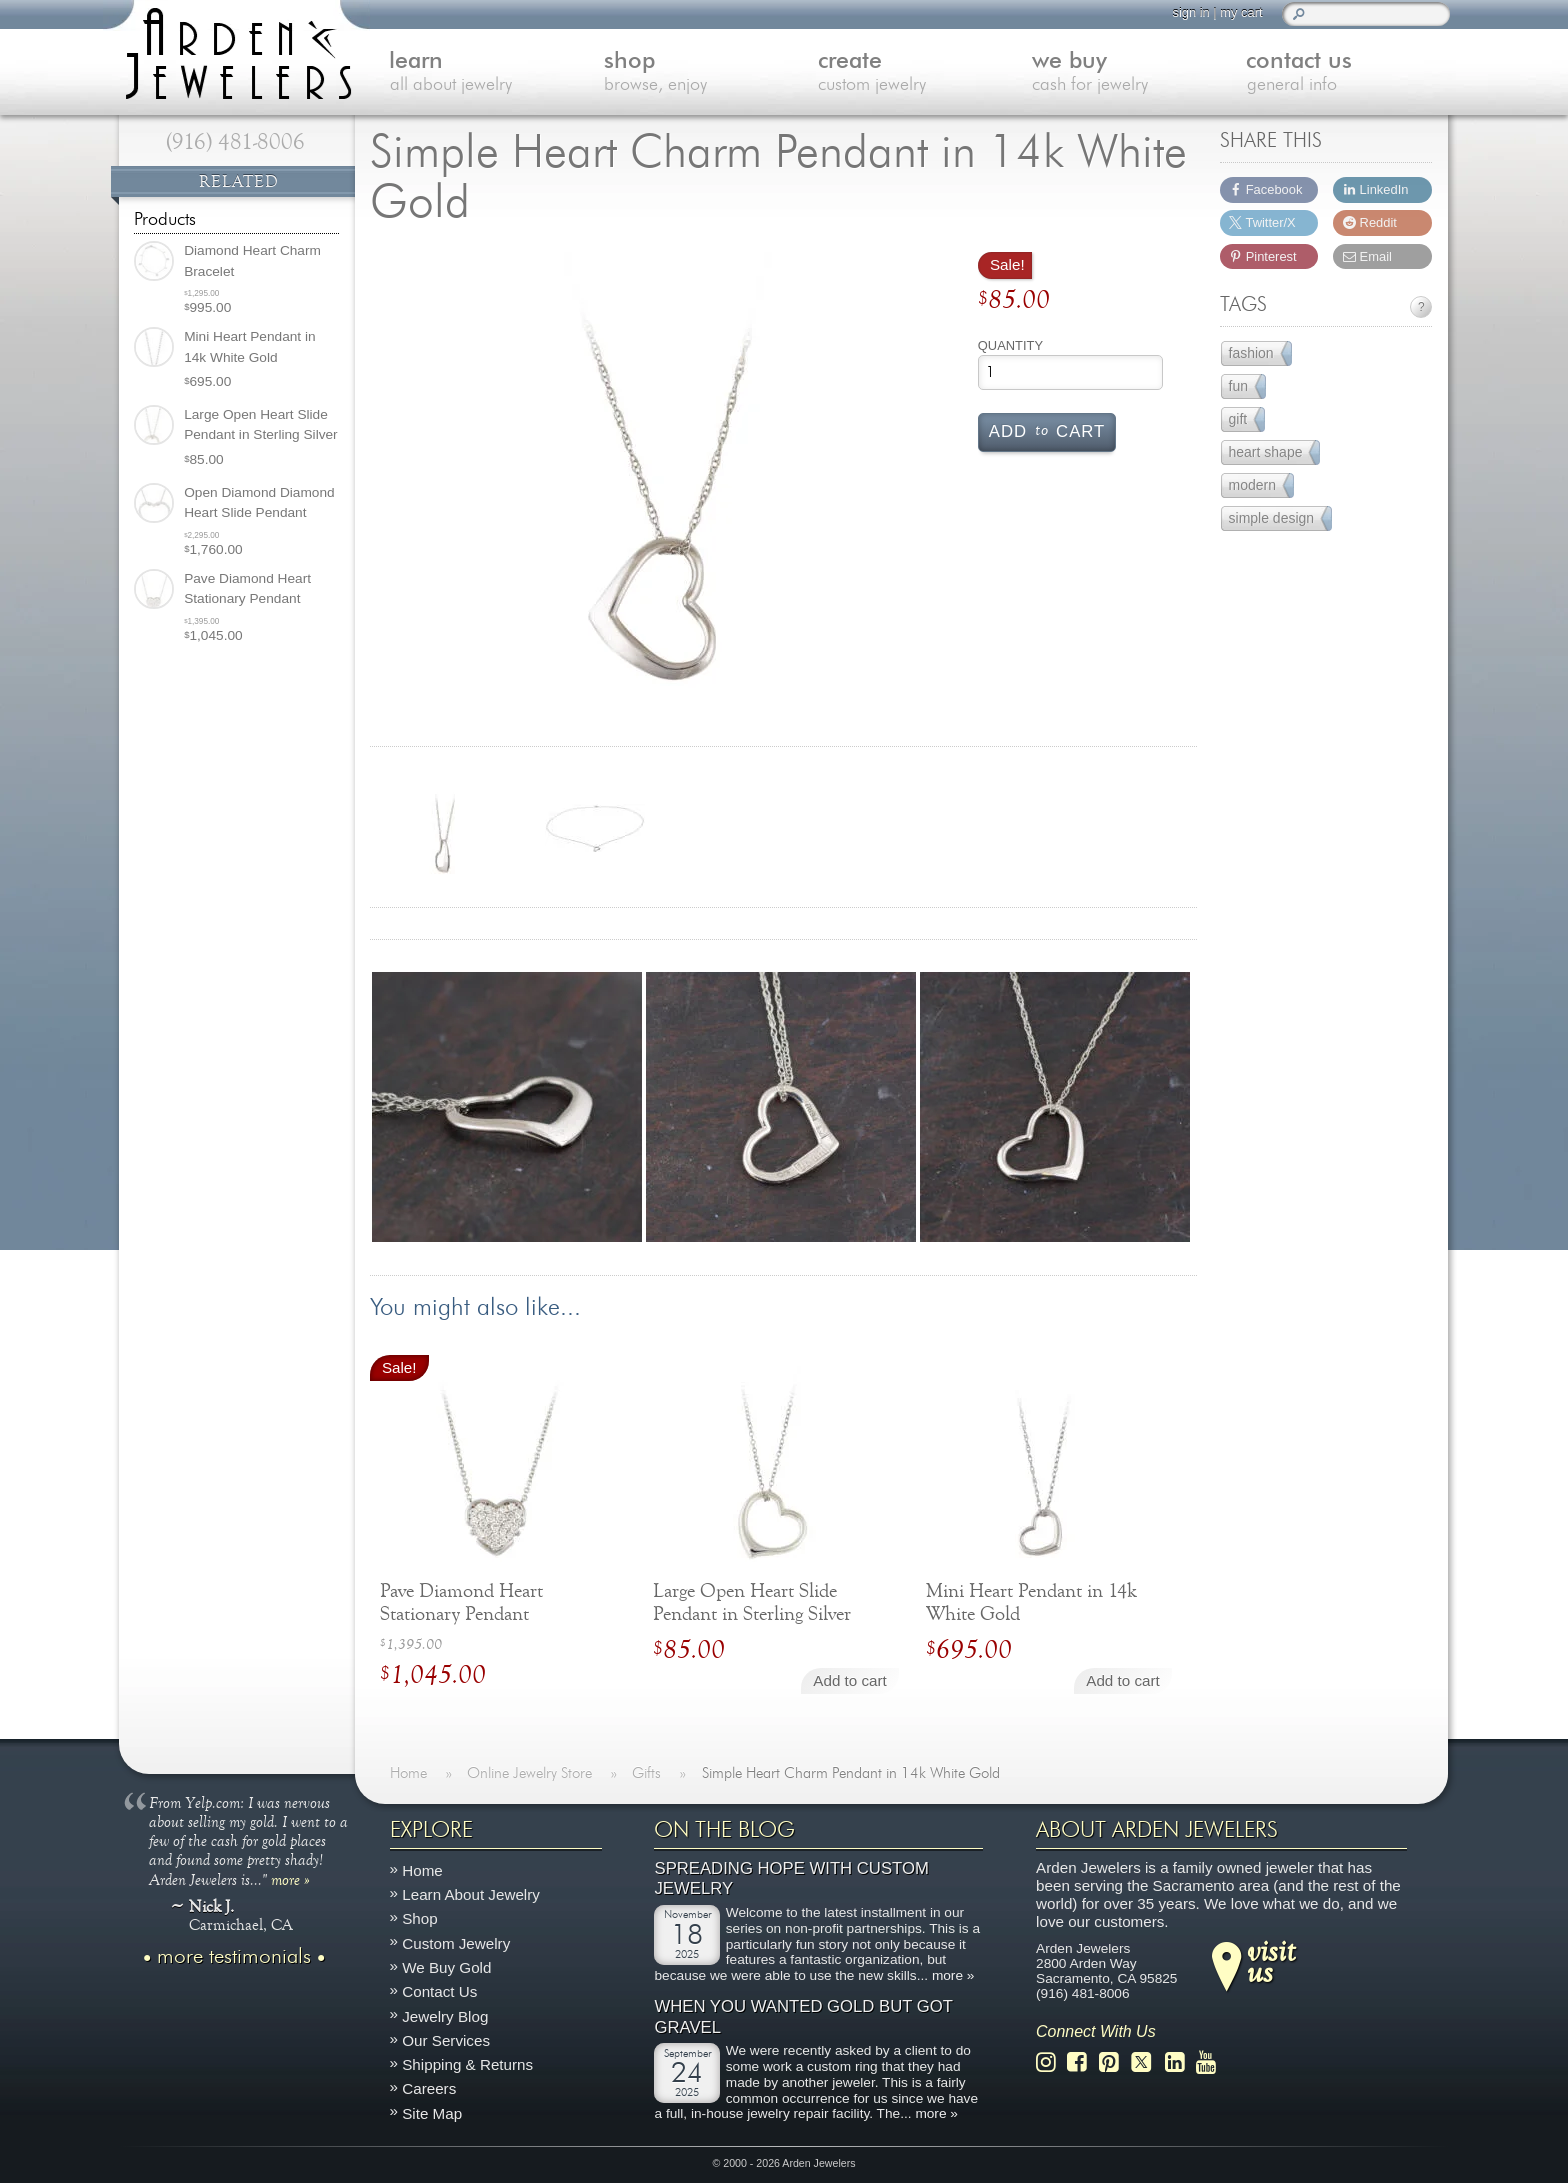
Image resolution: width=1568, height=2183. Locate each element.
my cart (1240, 12)
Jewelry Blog (445, 2016)
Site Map (432, 2113)
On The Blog (724, 1830)
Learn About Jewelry (471, 1895)
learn (488, 73)
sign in (1189, 12)
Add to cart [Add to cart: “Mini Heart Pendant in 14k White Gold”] (1122, 1680)
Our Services (446, 2040)
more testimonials (234, 1957)
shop (701, 73)
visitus (1271, 1961)
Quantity (1010, 345)
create (915, 73)
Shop (419, 1919)
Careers (429, 2089)
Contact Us (439, 1992)
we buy (1129, 73)
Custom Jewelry (456, 1943)
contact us (1343, 73)
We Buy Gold (446, 1967)
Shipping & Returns (467, 2065)
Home (422, 1870)
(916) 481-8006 (235, 142)
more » (290, 1879)
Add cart (1047, 430)
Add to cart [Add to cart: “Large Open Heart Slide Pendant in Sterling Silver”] (849, 1680)
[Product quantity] (1070, 372)
